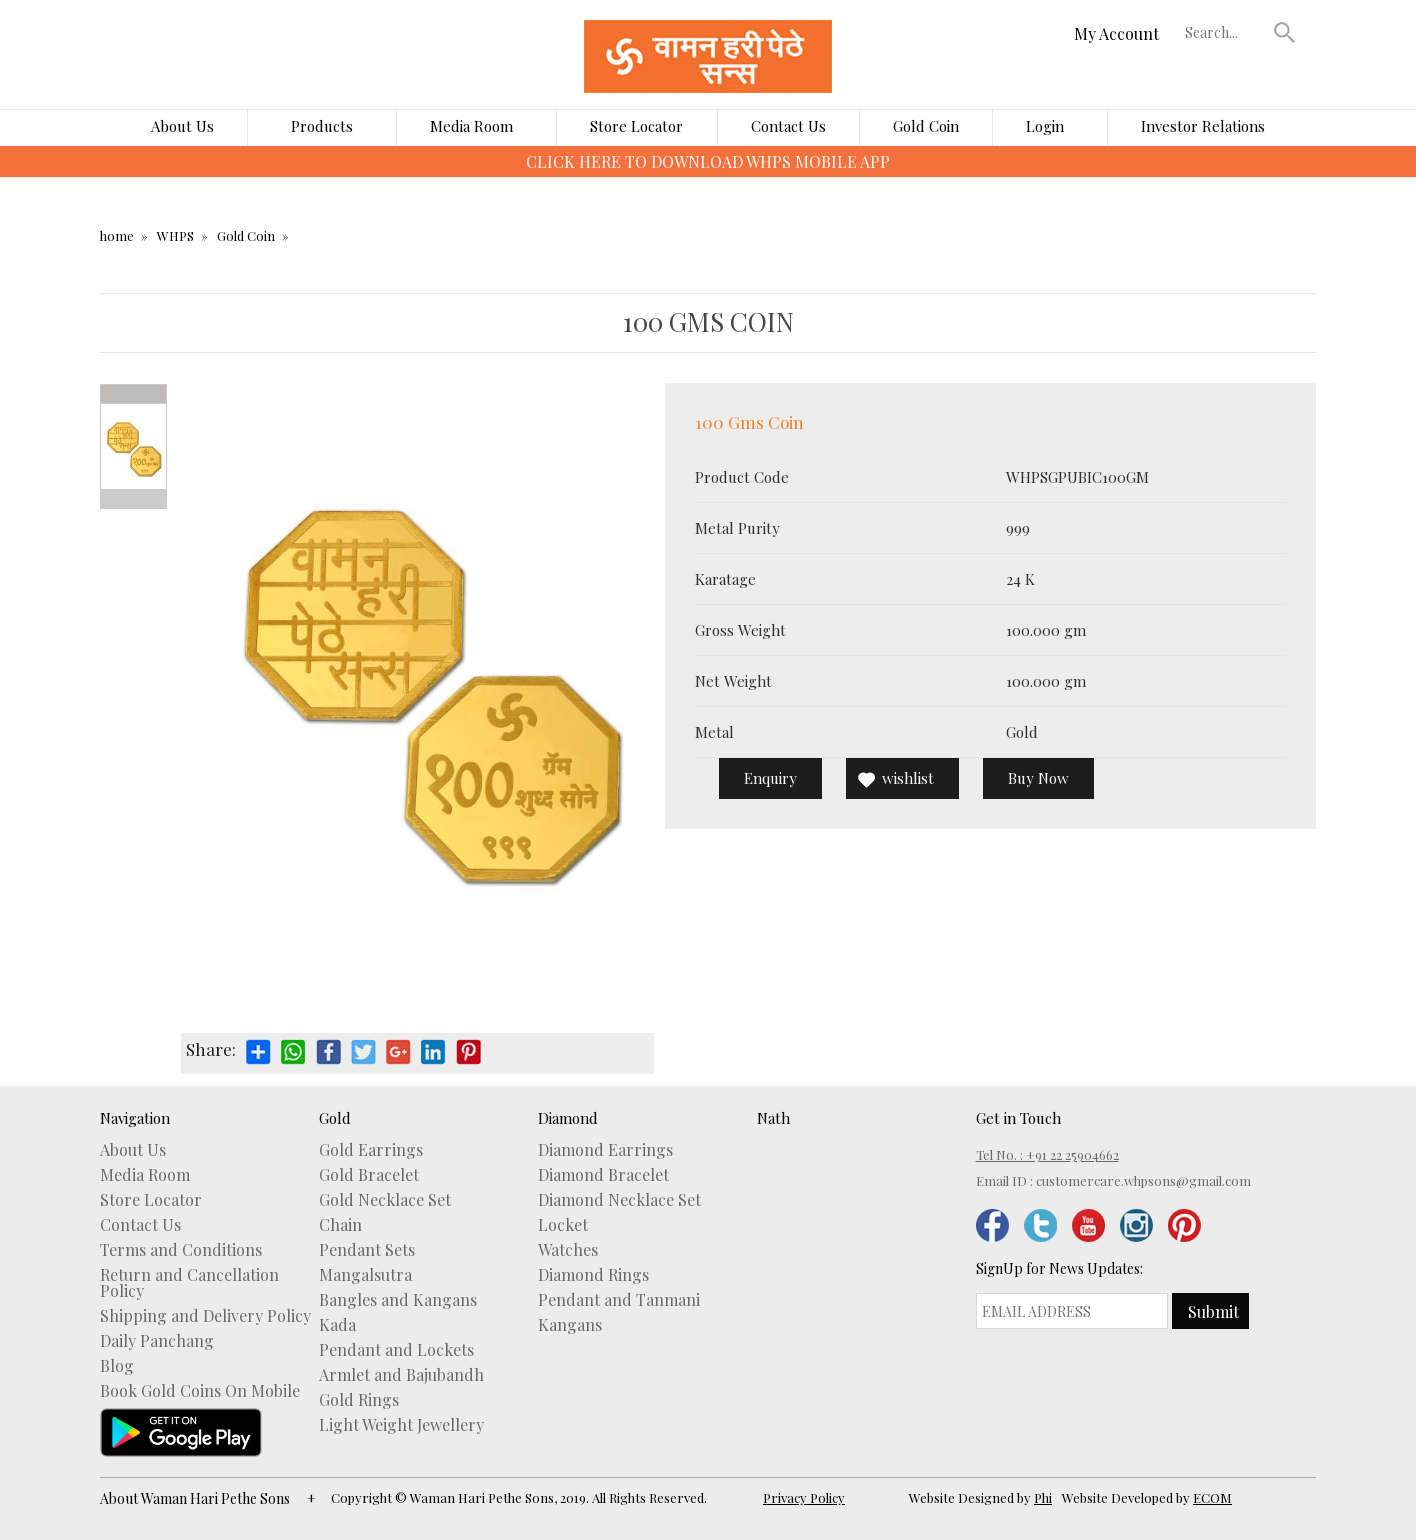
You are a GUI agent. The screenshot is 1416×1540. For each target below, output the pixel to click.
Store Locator (636, 126)
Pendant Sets (367, 1250)
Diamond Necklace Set (619, 1200)
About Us (182, 126)
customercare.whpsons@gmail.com (1143, 1180)
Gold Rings (359, 1400)
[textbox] (1225, 32)
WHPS (175, 235)
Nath (773, 1118)
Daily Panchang (157, 1341)
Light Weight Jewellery (401, 1425)
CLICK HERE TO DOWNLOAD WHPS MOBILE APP (708, 161)
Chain (340, 1225)
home (117, 235)
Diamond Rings (593, 1275)
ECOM (1212, 1497)
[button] (1285, 32)
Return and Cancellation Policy (189, 1283)
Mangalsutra (365, 1275)
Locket (563, 1225)
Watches (568, 1250)
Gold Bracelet (369, 1175)
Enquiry (770, 778)
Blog (117, 1366)
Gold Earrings (371, 1150)
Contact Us (788, 126)
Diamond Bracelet (603, 1175)
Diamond (568, 1118)
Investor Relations (1203, 126)
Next (133, 499)
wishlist (908, 778)
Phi (1043, 1497)
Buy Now (1038, 778)
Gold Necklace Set (385, 1200)
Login (1045, 126)
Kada (337, 1325)
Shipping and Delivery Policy (205, 1316)
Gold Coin (926, 126)
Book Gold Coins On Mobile (200, 1391)
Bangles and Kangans (398, 1300)
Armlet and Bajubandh (401, 1375)
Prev (133, 394)
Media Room (471, 126)
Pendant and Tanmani (619, 1300)
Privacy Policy (804, 1497)
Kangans (570, 1325)
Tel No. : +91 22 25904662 (1047, 1154)
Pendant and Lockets (396, 1350)
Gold (335, 1118)
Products (322, 126)
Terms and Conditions (181, 1250)
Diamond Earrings (605, 1150)
